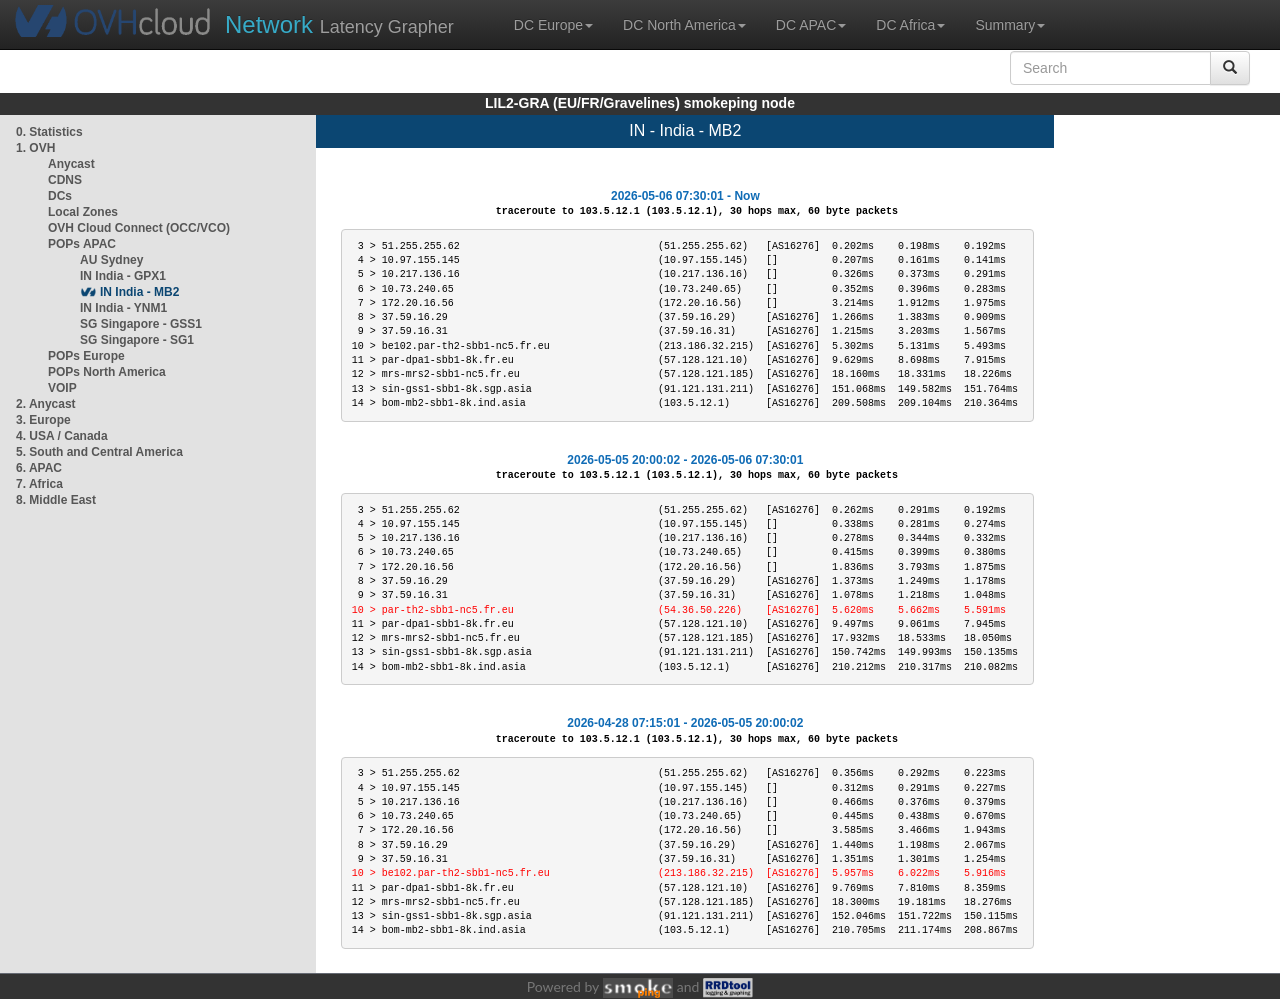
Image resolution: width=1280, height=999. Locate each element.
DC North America (684, 25)
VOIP (62, 388)
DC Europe (553, 25)
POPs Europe (86, 356)
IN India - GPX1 (123, 276)
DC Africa (910, 25)
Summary (1010, 25)
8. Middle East (56, 500)
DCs (60, 196)
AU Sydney (111, 260)
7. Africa (39, 484)
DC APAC (811, 25)
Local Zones (83, 212)
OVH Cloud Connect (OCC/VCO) (139, 228)
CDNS (65, 180)
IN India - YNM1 (123, 308)
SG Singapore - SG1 (137, 340)
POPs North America (107, 372)
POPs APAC (82, 244)
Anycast (71, 164)
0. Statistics (49, 132)
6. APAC (39, 468)
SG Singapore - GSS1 (141, 324)
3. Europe (43, 420)
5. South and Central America (99, 452)
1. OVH (35, 148)
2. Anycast (46, 404)
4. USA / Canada (62, 436)
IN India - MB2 (139, 292)
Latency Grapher (339, 24)
